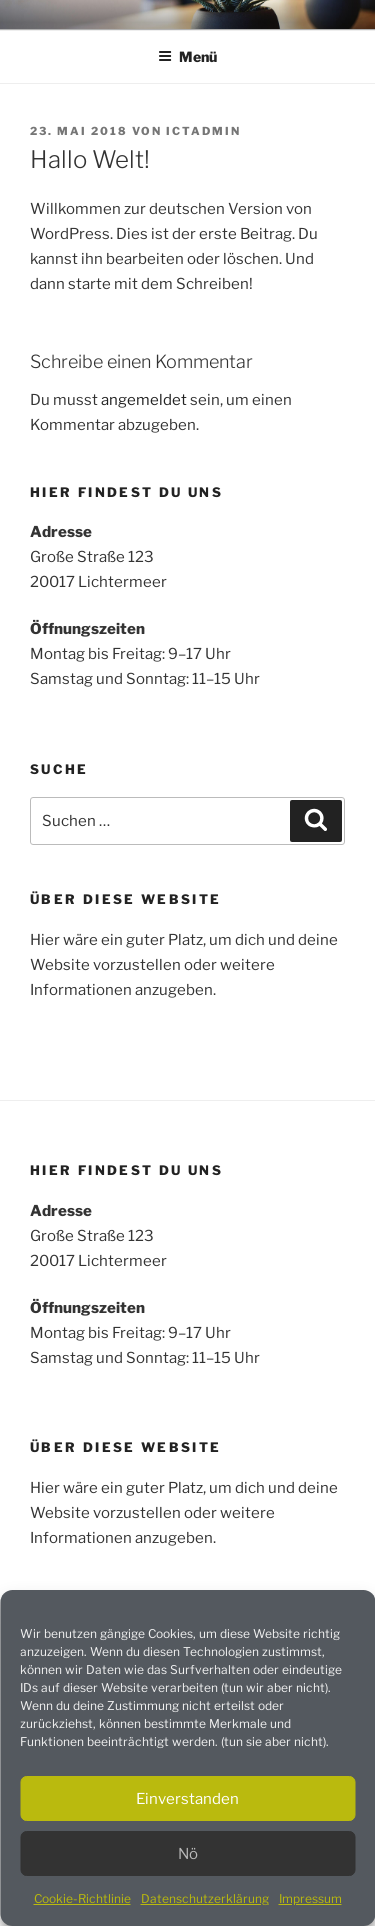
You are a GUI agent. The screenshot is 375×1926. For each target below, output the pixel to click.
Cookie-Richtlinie (82, 1898)
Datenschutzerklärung (205, 1898)
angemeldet (144, 400)
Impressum (310, 1898)
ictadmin (203, 131)
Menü (187, 56)
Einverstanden (187, 1799)
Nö (188, 1854)
